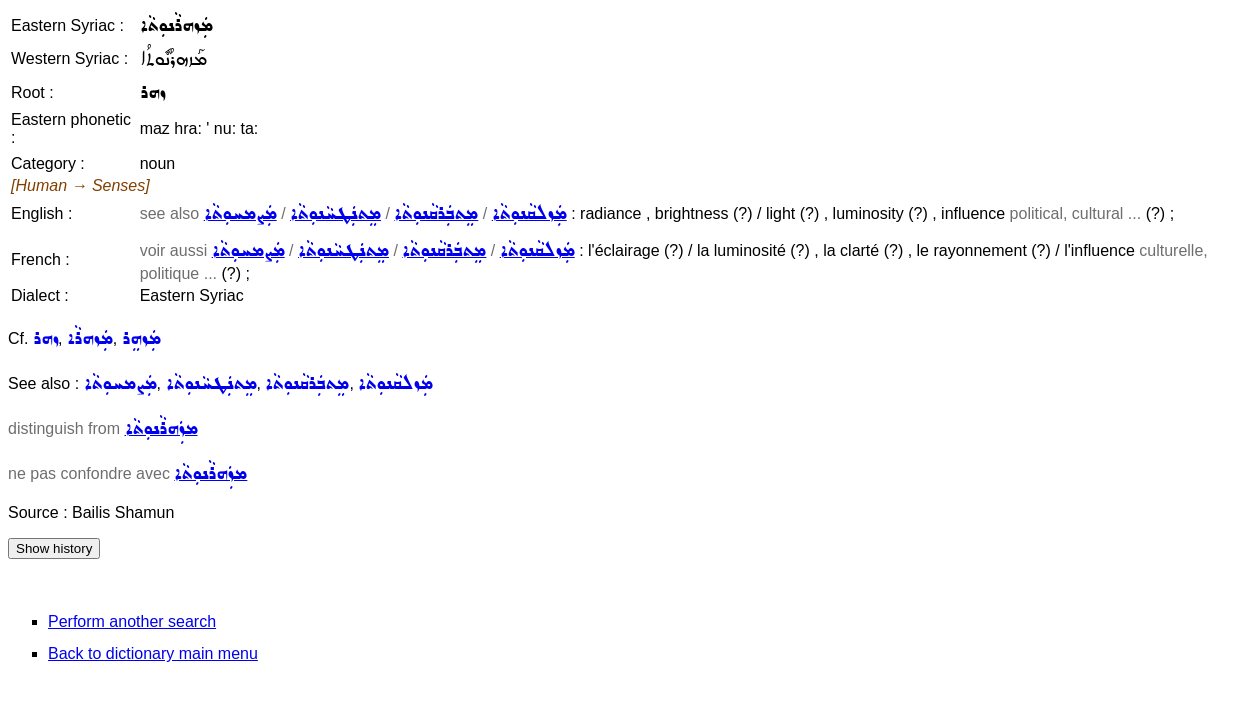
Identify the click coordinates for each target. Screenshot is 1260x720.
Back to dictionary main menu (153, 653)
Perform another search (132, 621)
